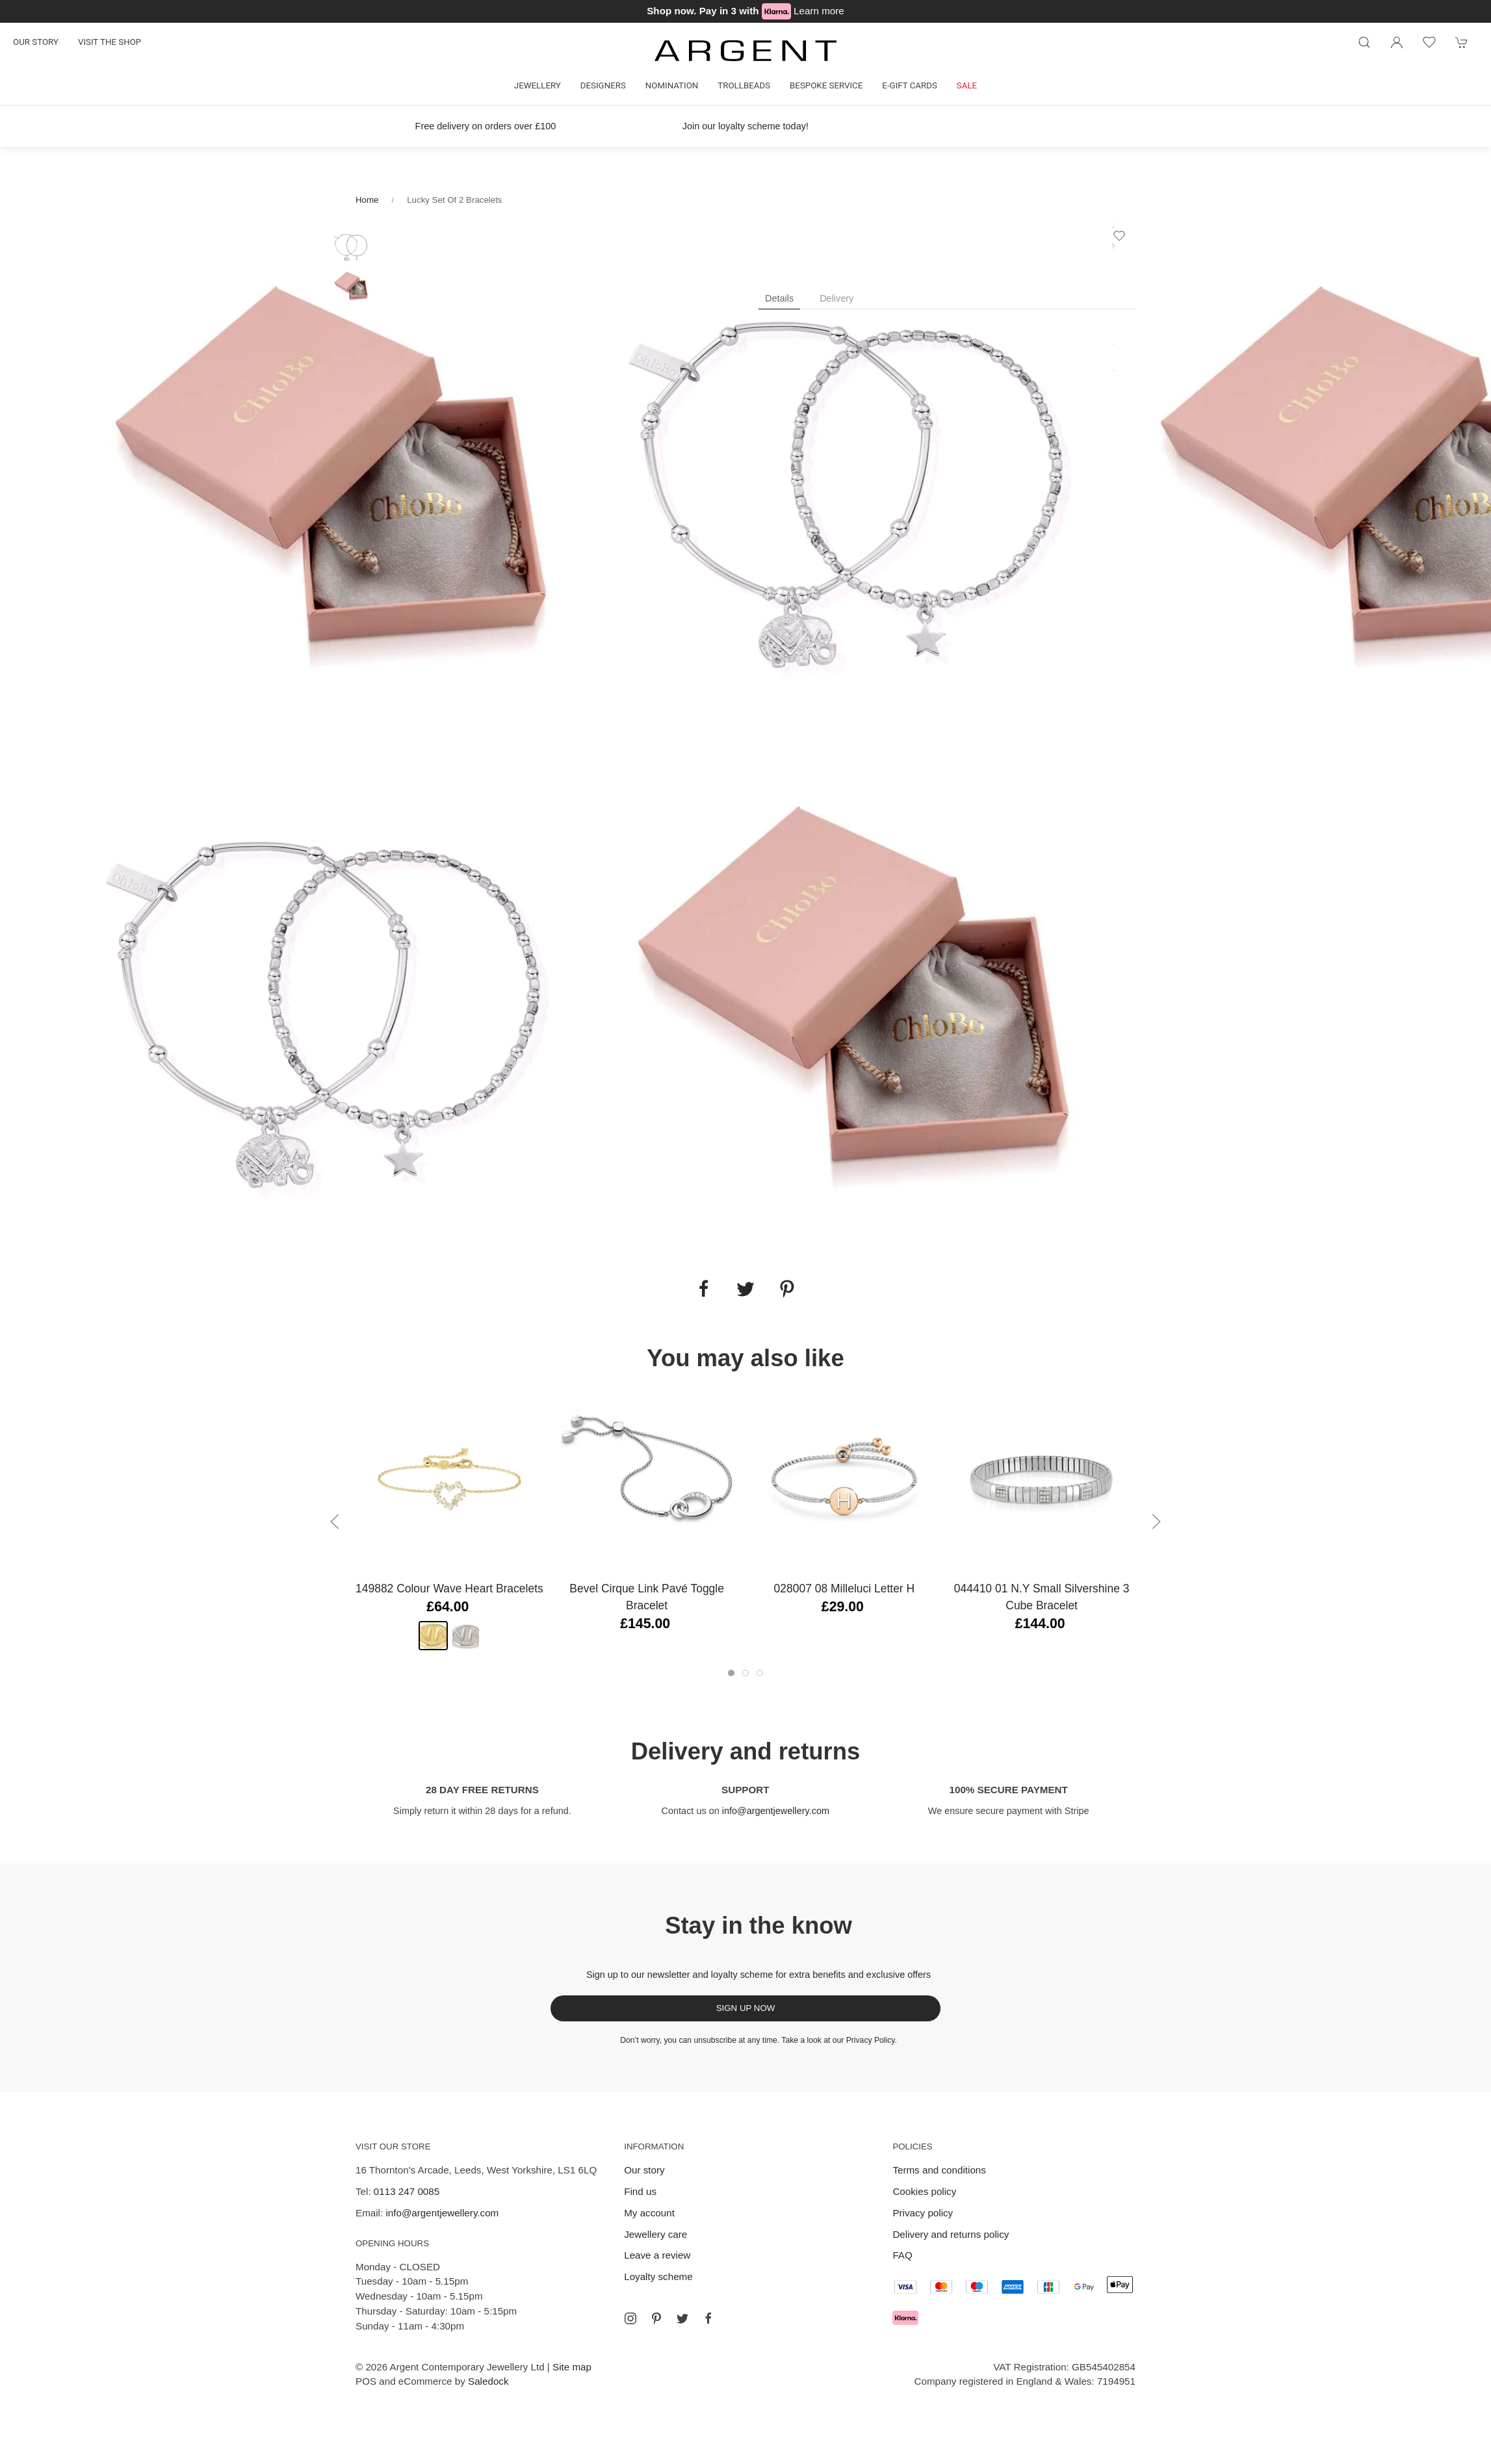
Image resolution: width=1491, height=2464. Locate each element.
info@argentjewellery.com (775, 1811)
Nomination (671, 85)
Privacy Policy (870, 2040)
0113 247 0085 (406, 2191)
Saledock (488, 2381)
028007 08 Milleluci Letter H (844, 1588)
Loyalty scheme (658, 2276)
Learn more (819, 10)
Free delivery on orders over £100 (485, 126)
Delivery (836, 298)
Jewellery (537, 85)
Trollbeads (744, 85)
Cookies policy (924, 2191)
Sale (967, 85)
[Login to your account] (1397, 42)
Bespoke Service (826, 85)
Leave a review (657, 2255)
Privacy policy (922, 2212)
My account (649, 2212)
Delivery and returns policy (950, 2234)
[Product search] (1364, 42)
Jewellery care (655, 2234)
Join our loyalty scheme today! (745, 126)
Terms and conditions (939, 2169)
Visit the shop (109, 42)
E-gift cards (909, 85)
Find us (640, 2191)
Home (367, 200)
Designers (603, 85)
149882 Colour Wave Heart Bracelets (449, 1588)
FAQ (902, 2255)
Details (779, 298)
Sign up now (745, 2008)
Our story (35, 42)
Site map (571, 2366)
